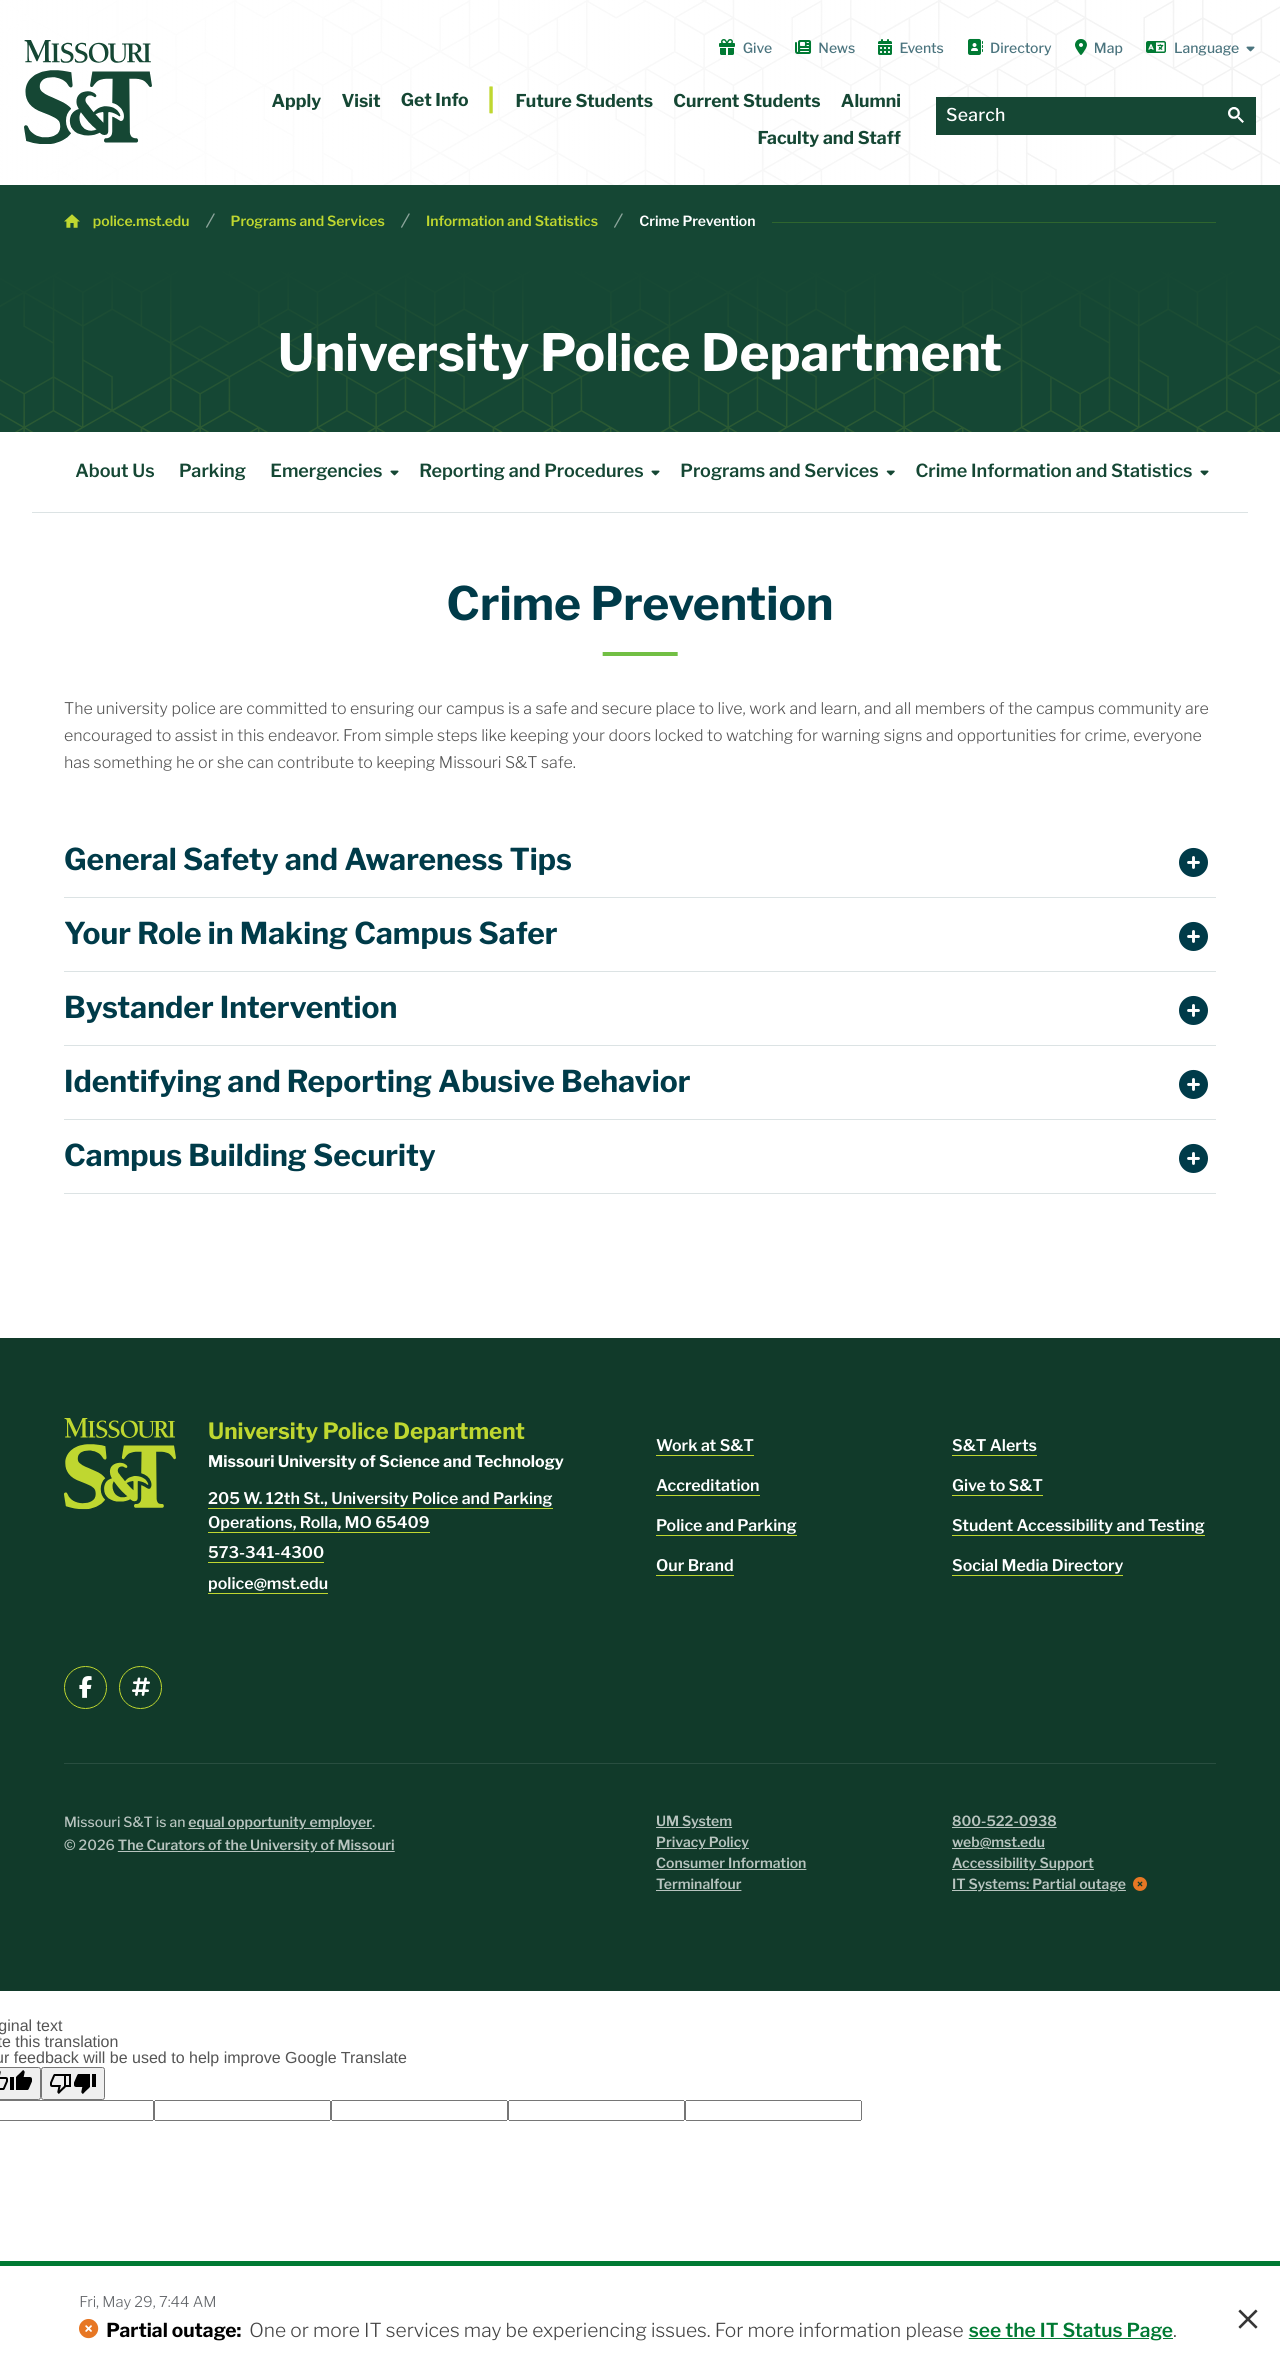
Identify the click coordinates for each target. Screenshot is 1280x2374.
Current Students (746, 101)
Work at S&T (705, 1445)
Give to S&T (997, 1485)
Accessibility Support (1023, 1863)
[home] (88, 92)
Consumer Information (731, 1863)
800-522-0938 (1004, 1821)
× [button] (1247, 2320)
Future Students (585, 101)
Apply (297, 101)
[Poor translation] (73, 2083)
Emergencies (338, 472)
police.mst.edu (141, 221)
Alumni (871, 101)
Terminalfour (698, 1884)
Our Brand (695, 1565)
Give (745, 48)
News (825, 48)
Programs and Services (308, 221)
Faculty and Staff (829, 138)
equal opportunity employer (280, 1822)
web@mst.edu (998, 1842)
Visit (360, 101)
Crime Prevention (697, 221)
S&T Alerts (994, 1445)
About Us (115, 471)
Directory (1009, 48)
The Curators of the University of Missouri (256, 1845)
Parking (212, 471)
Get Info (435, 100)
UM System (694, 1821)
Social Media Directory (1037, 1565)
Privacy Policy (702, 1842)
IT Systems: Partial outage (1039, 1884)
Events (911, 48)
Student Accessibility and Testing (1078, 1525)
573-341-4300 (266, 1552)
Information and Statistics (512, 221)
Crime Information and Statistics (1065, 472)
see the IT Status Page (1071, 2330)
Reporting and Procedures (543, 472)
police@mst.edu (268, 1583)
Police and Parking (726, 1525)
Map (1099, 48)
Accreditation (708, 1485)
